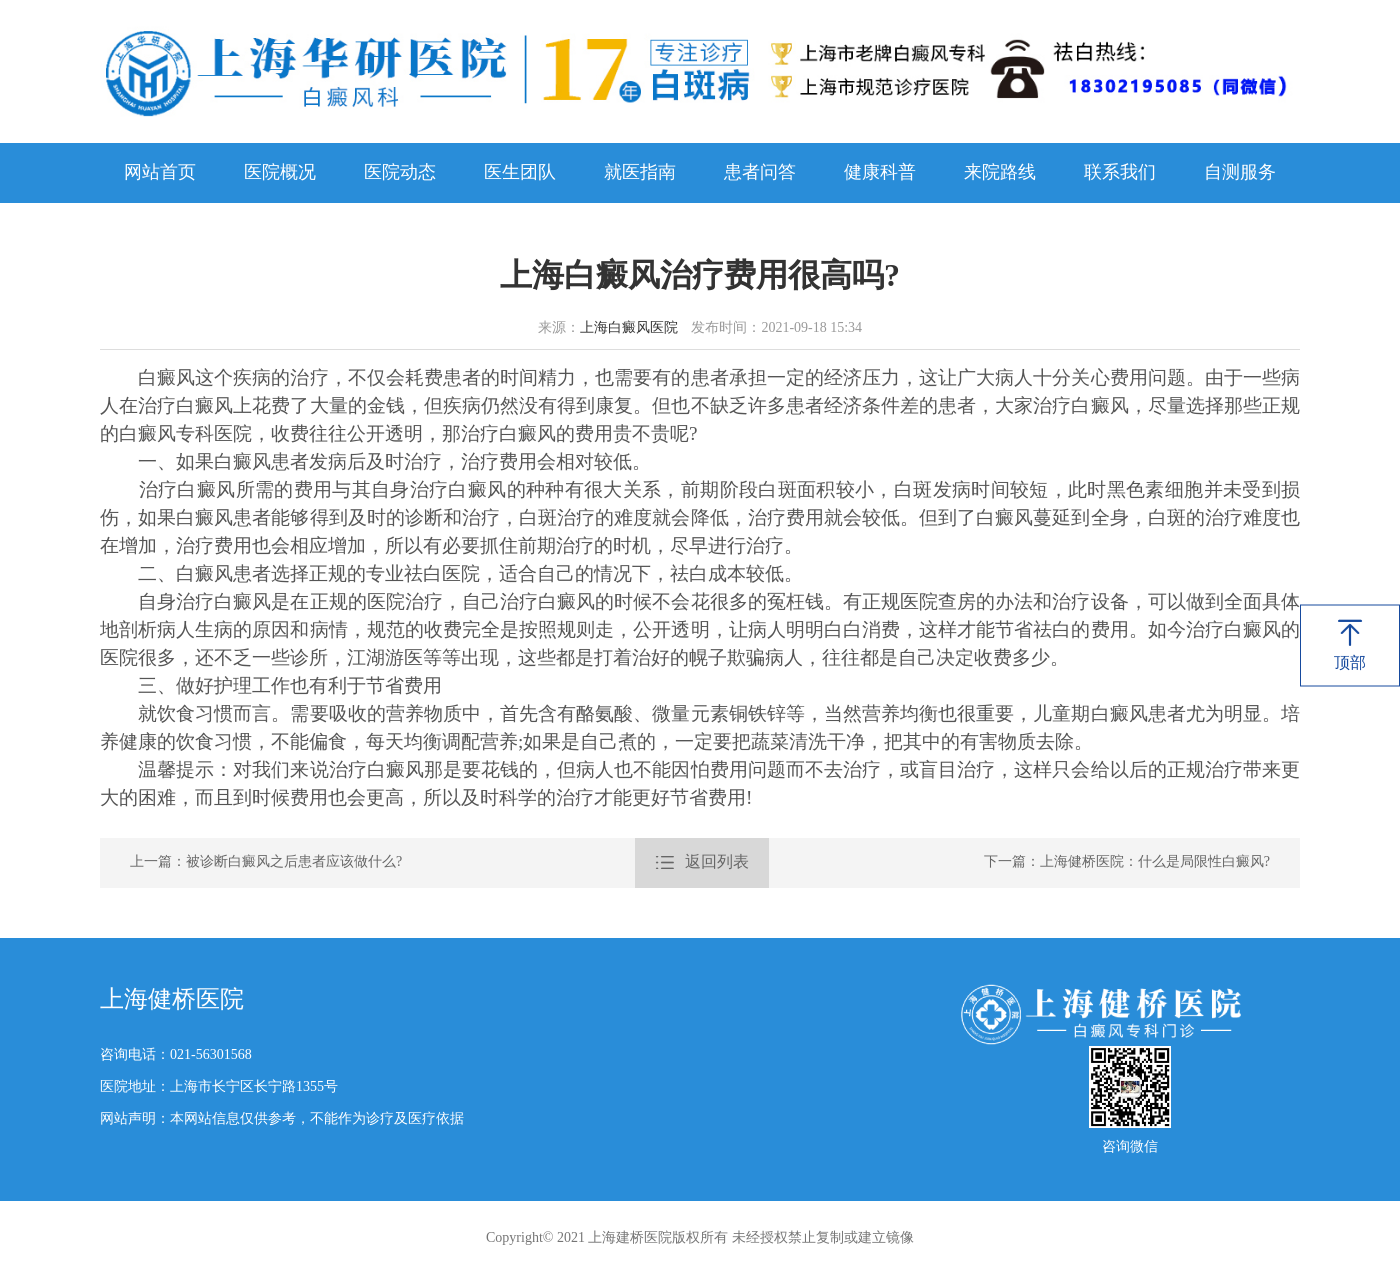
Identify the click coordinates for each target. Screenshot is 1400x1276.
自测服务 (1240, 173)
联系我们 (1120, 173)
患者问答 (760, 173)
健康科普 (880, 173)
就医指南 (640, 173)
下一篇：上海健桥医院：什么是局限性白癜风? (1127, 862)
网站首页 (160, 173)
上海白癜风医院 (629, 328)
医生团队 (520, 173)
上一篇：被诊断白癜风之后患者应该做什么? (266, 862)
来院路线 (1000, 173)
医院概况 (280, 173)
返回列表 (702, 863)
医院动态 (400, 173)
